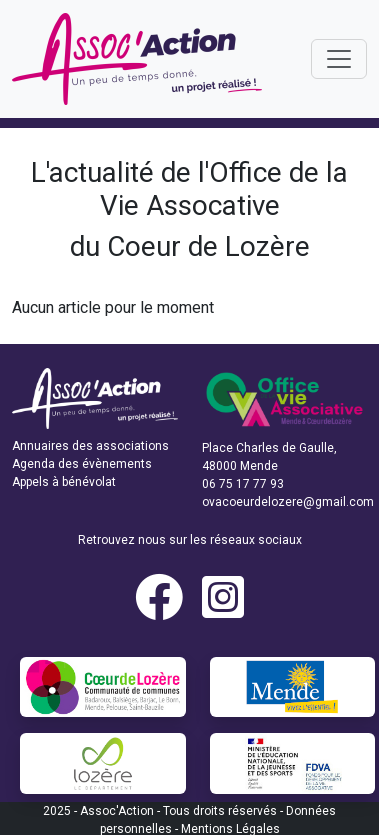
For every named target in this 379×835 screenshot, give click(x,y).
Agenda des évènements (82, 464)
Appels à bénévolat (64, 482)
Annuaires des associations (90, 446)
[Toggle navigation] (339, 59)
